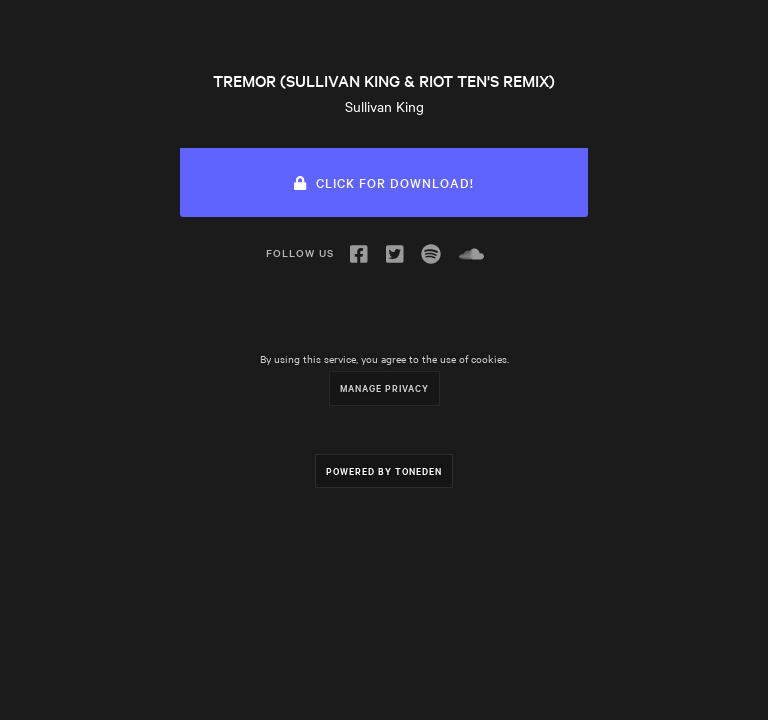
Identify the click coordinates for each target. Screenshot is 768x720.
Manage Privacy (384, 387)
